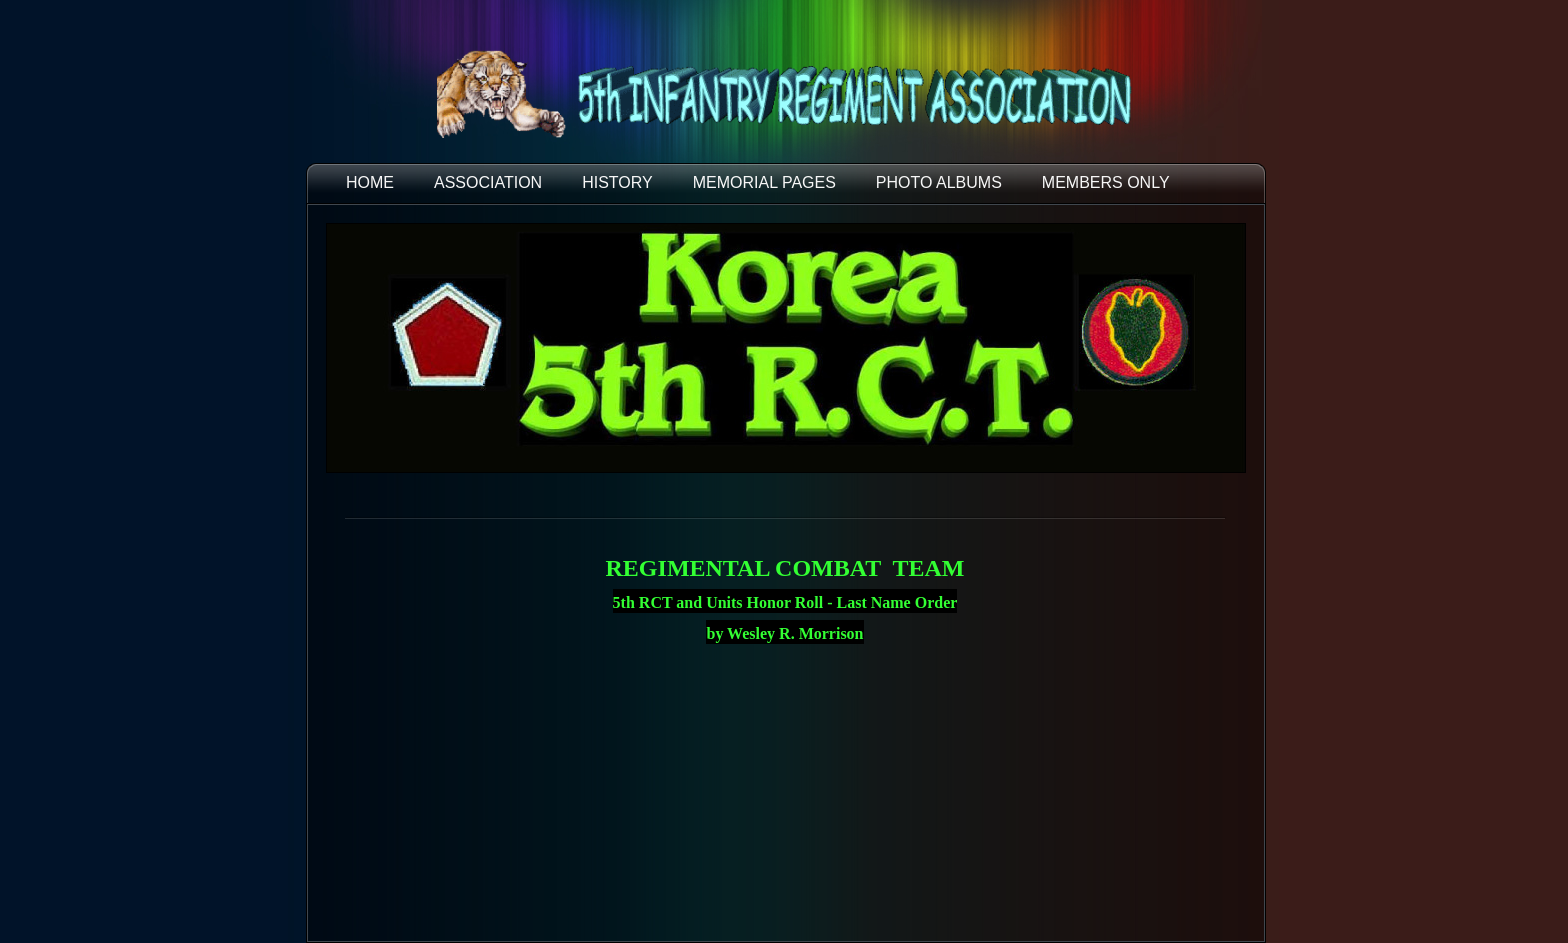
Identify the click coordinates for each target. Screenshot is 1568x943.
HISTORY (617, 182)
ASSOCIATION (488, 182)
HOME (370, 182)
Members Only (1106, 182)
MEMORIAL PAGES (764, 182)
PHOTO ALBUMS (939, 182)
